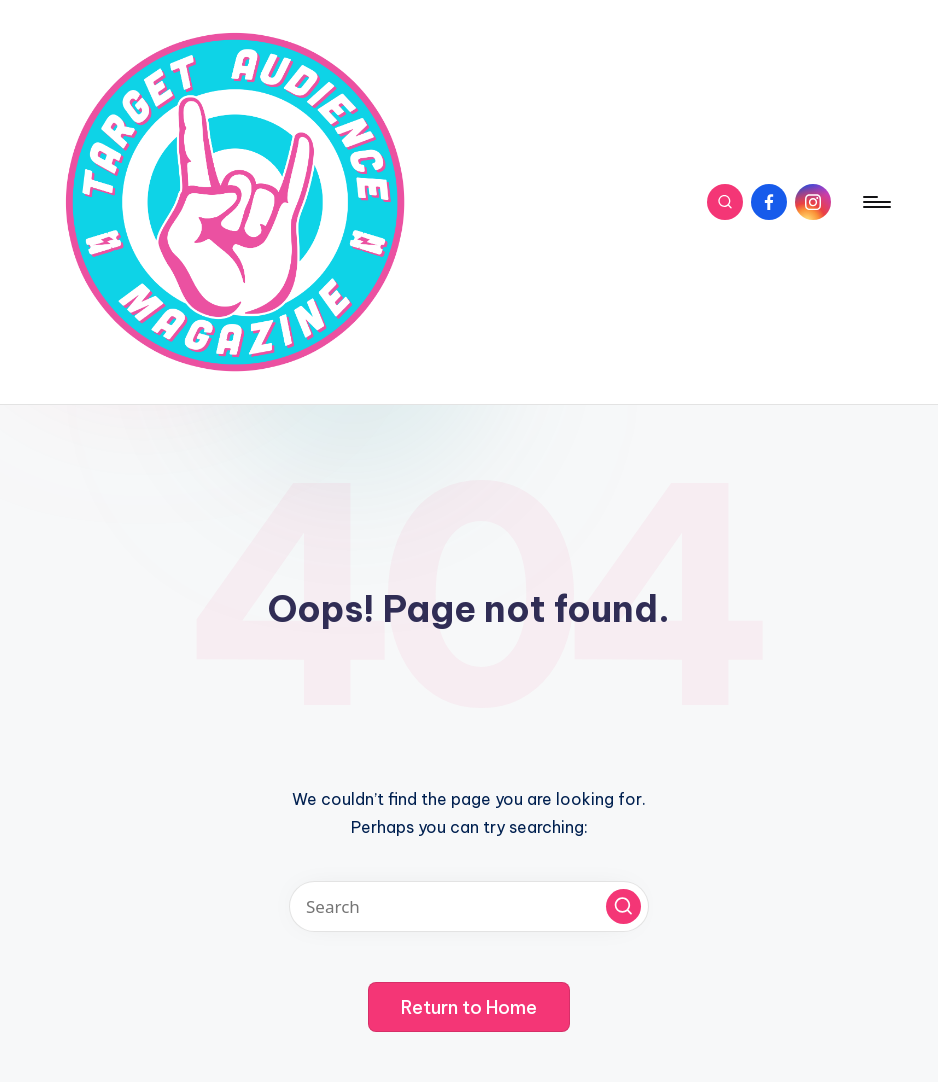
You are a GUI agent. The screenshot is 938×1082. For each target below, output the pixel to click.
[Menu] (875, 202)
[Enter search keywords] (469, 906)
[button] (623, 906)
